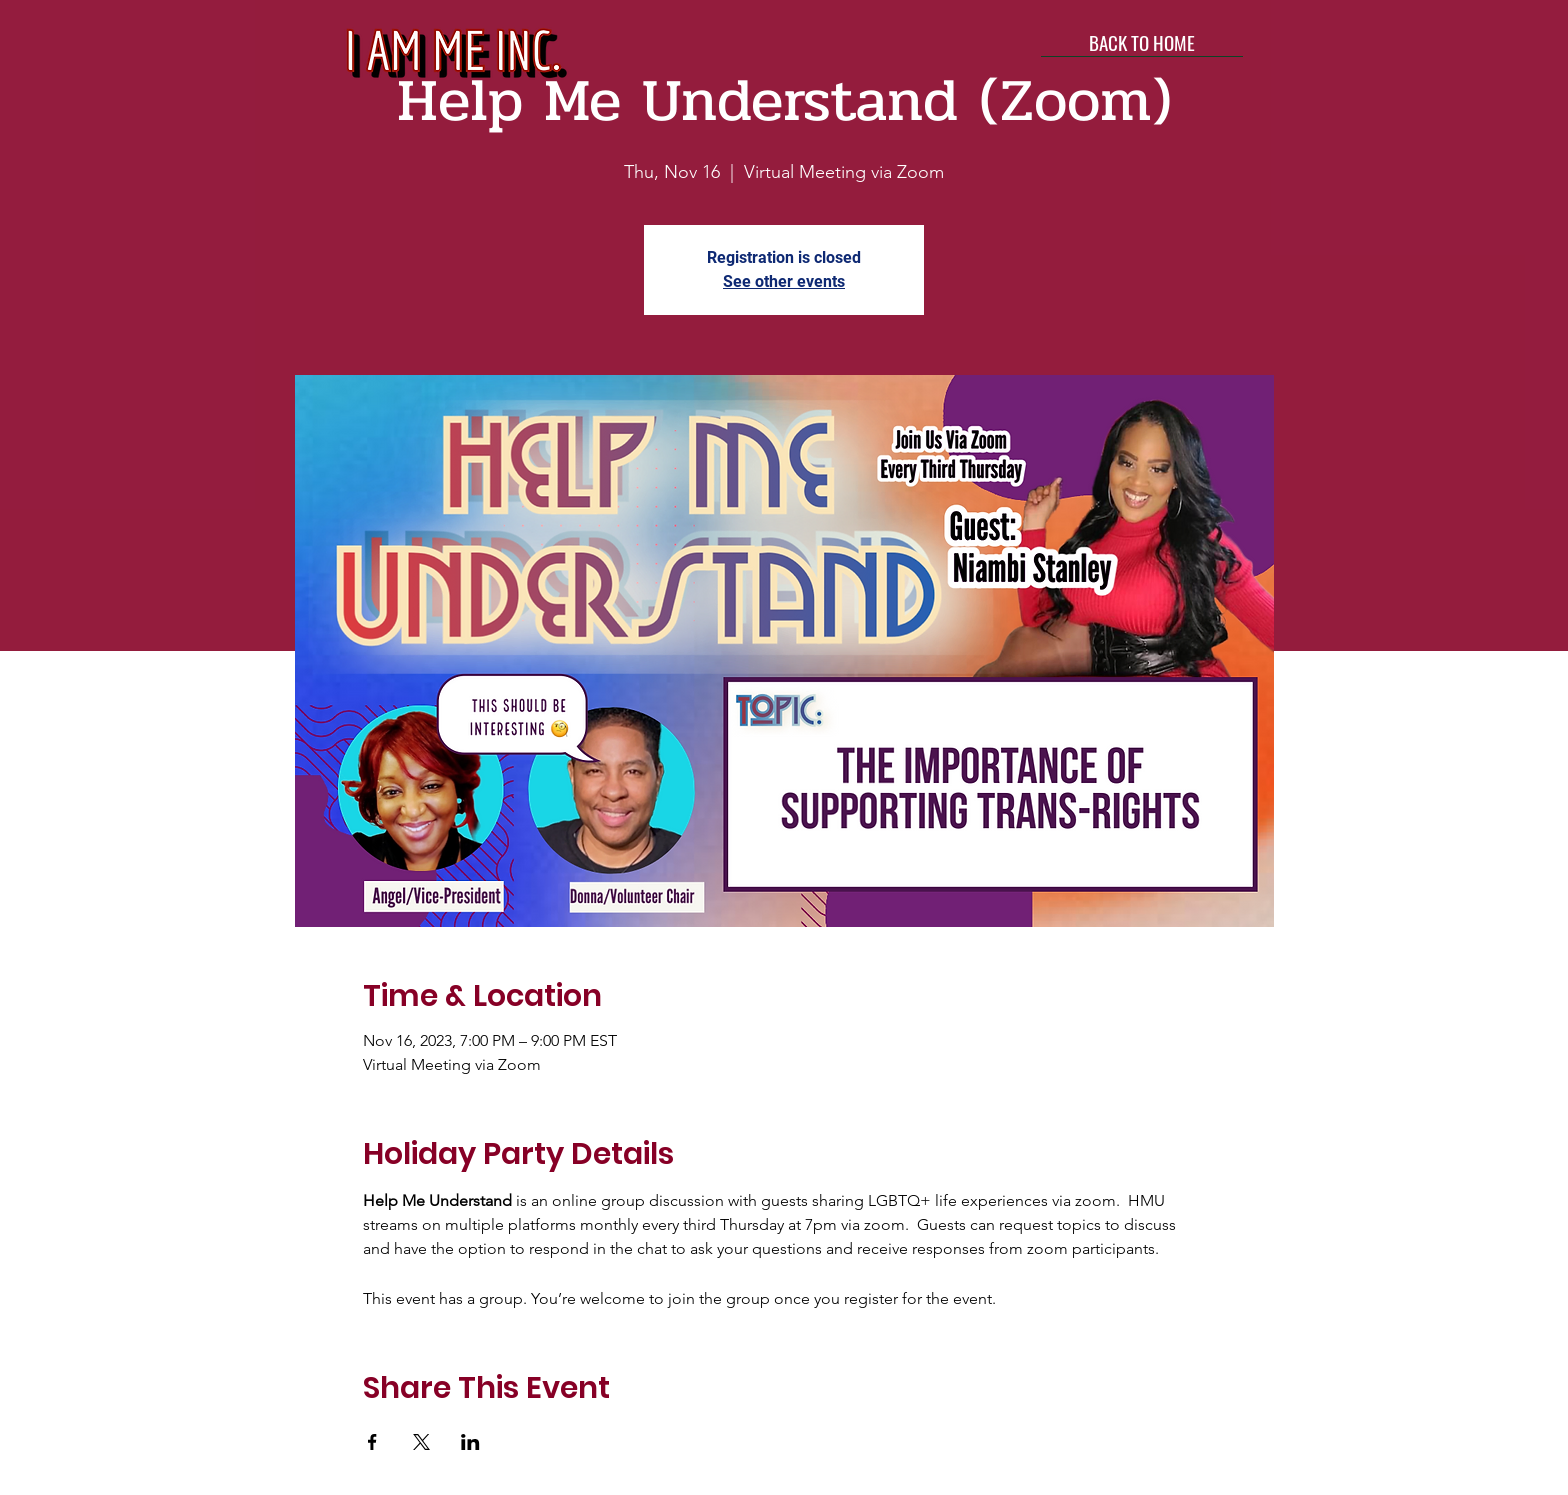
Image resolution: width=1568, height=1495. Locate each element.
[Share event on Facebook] (372, 1442)
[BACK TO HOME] (1142, 42)
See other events (784, 281)
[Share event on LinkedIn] (470, 1442)
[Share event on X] (421, 1442)
